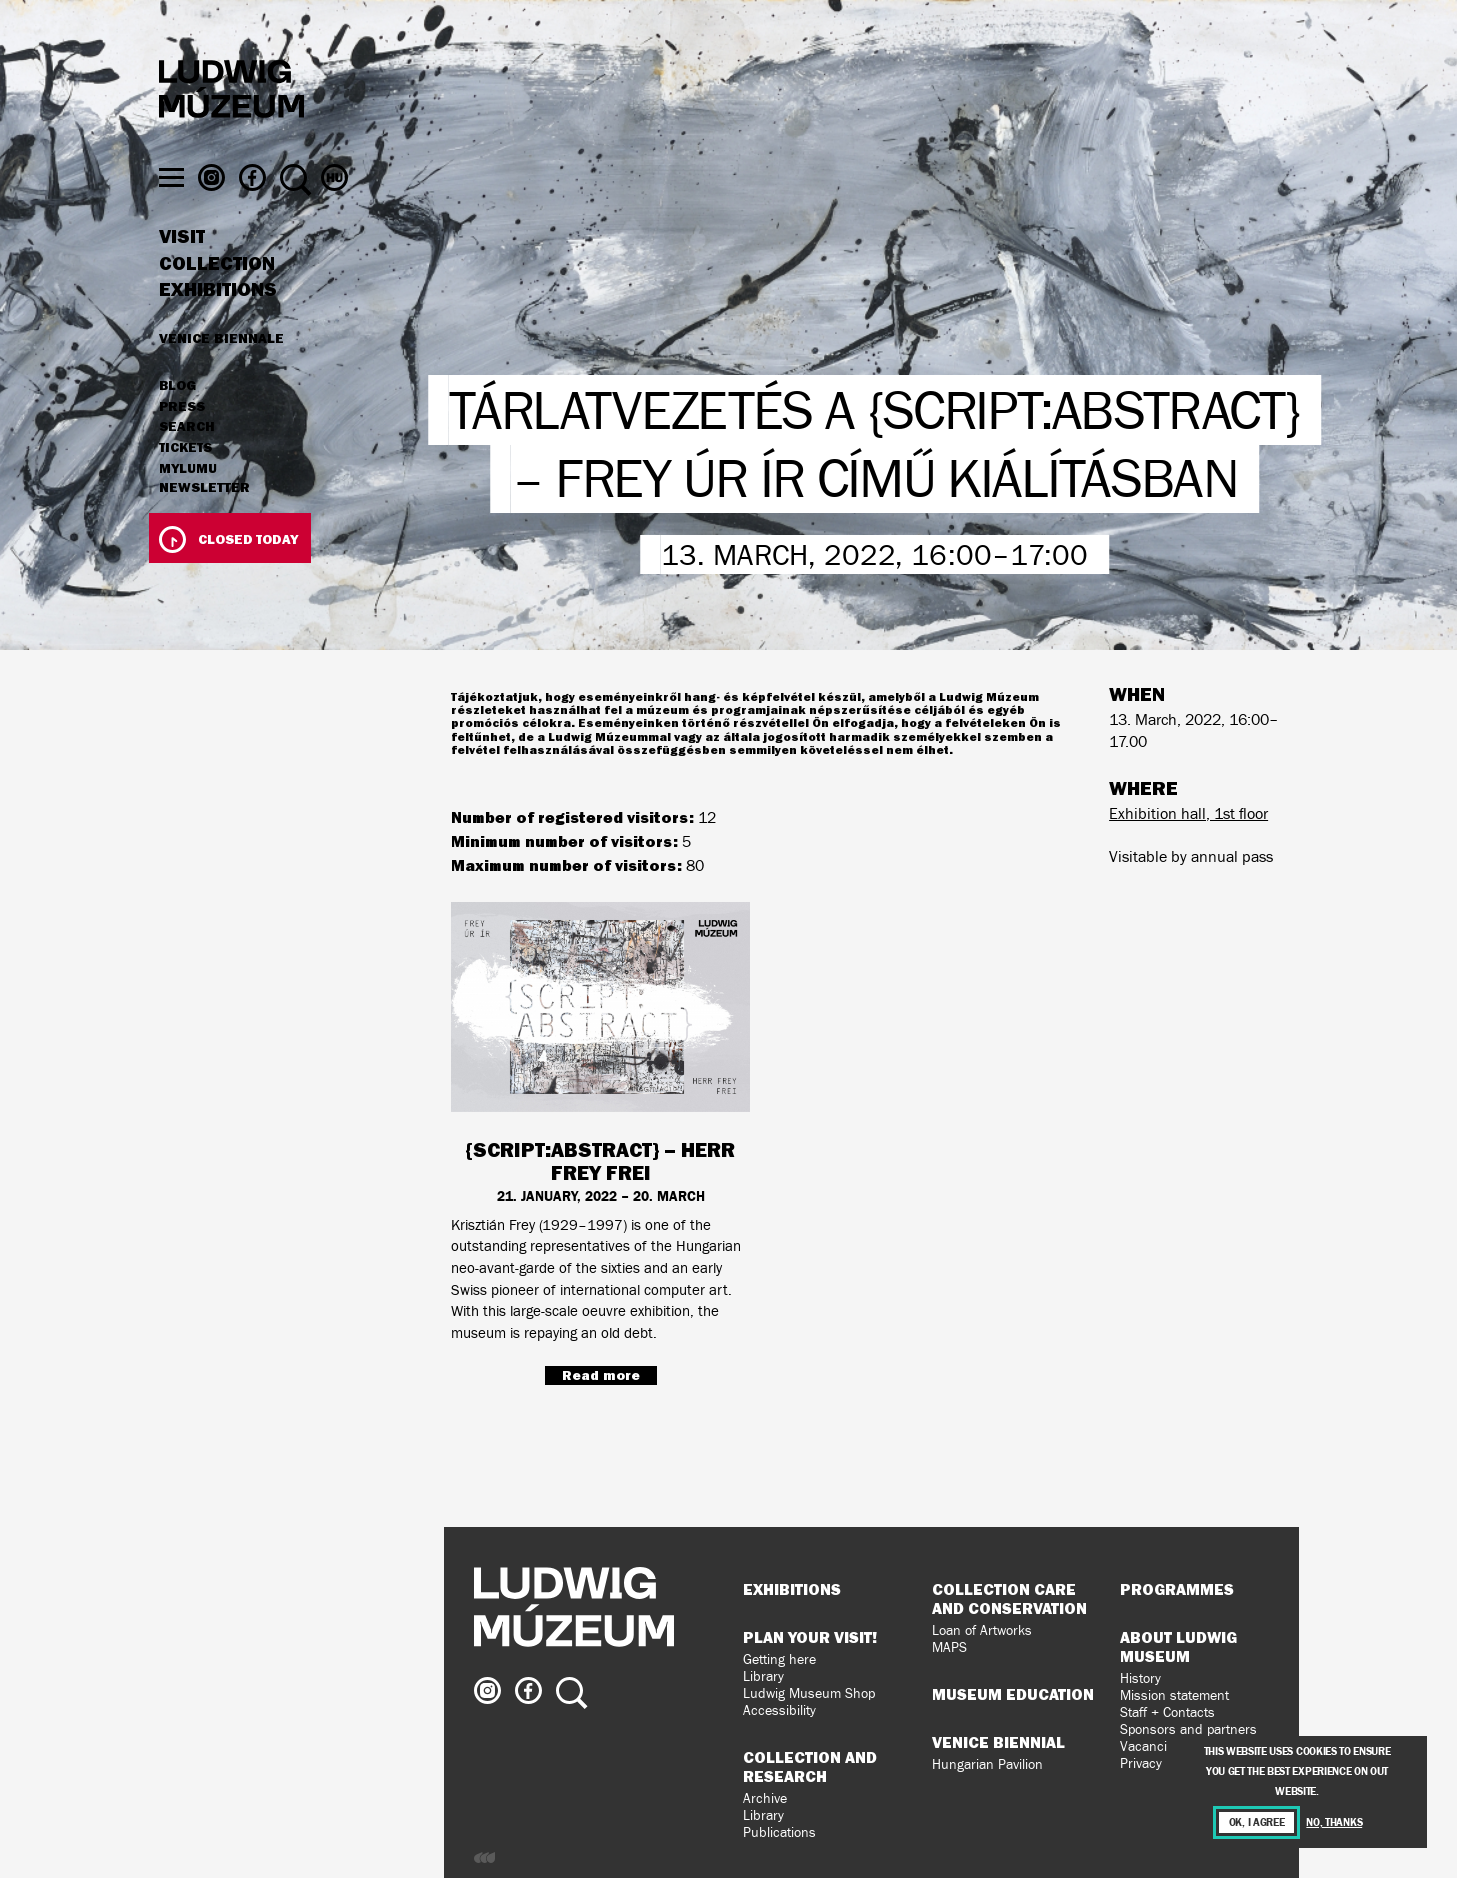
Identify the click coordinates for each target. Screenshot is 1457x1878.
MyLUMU (188, 507)
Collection (217, 302)
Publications (779, 1832)
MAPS (949, 1647)
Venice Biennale (221, 376)
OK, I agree (1257, 1822)
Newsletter (204, 526)
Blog (177, 424)
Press (182, 445)
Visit (182, 275)
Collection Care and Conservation (1009, 1598)
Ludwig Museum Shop (809, 1693)
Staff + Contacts (1167, 1712)
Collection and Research (810, 1766)
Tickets (185, 486)
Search (187, 465)
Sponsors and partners (1188, 1729)
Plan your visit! (810, 1637)
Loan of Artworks (982, 1630)
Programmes (1177, 1589)
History (1140, 1678)
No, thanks (1334, 1822)
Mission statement (1174, 1695)
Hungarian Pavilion (987, 1764)
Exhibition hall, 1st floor (1188, 813)
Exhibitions (218, 328)
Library (763, 1676)
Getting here (779, 1659)
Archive (765, 1798)
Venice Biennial (998, 1742)
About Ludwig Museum (1178, 1646)
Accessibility (779, 1710)
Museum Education (1013, 1694)
